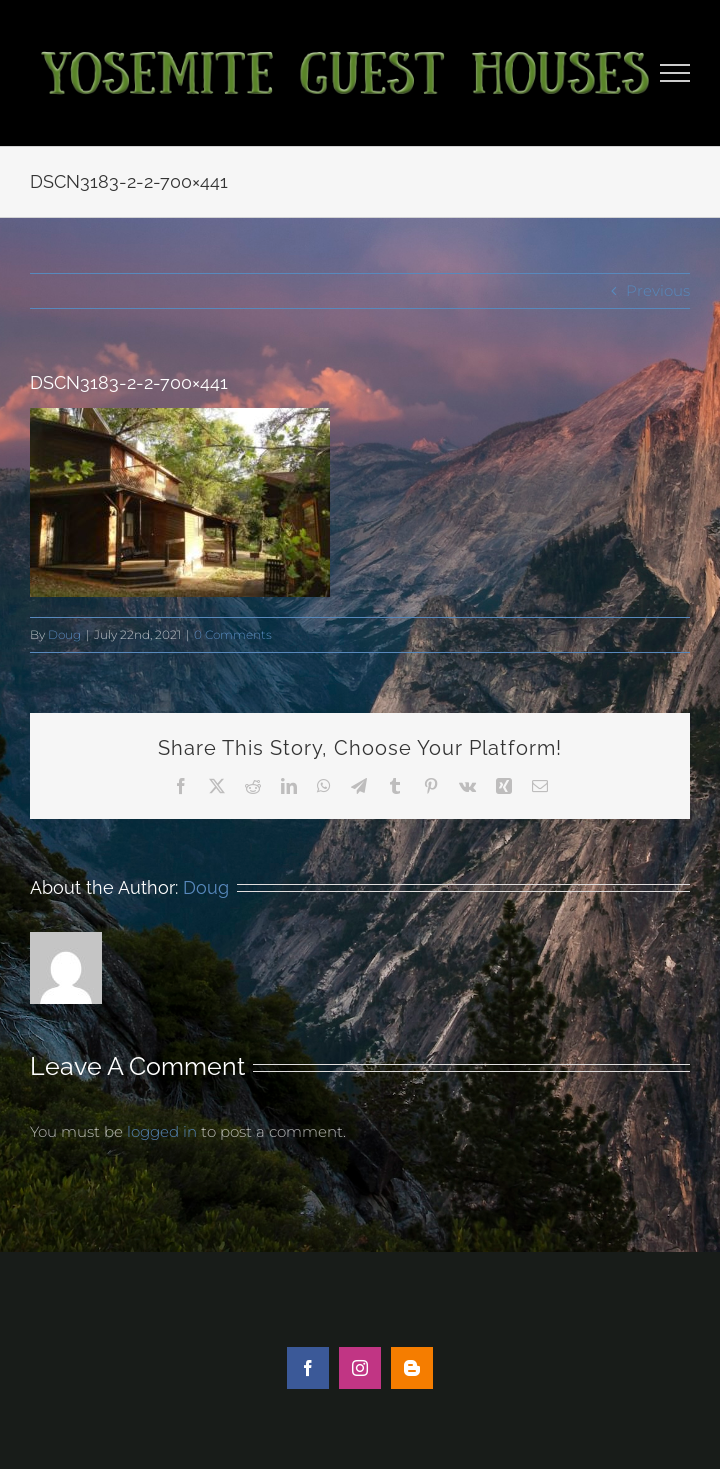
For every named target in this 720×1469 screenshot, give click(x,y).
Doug (64, 634)
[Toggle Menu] (675, 73)
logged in (162, 1131)
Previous (658, 290)
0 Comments (233, 634)
